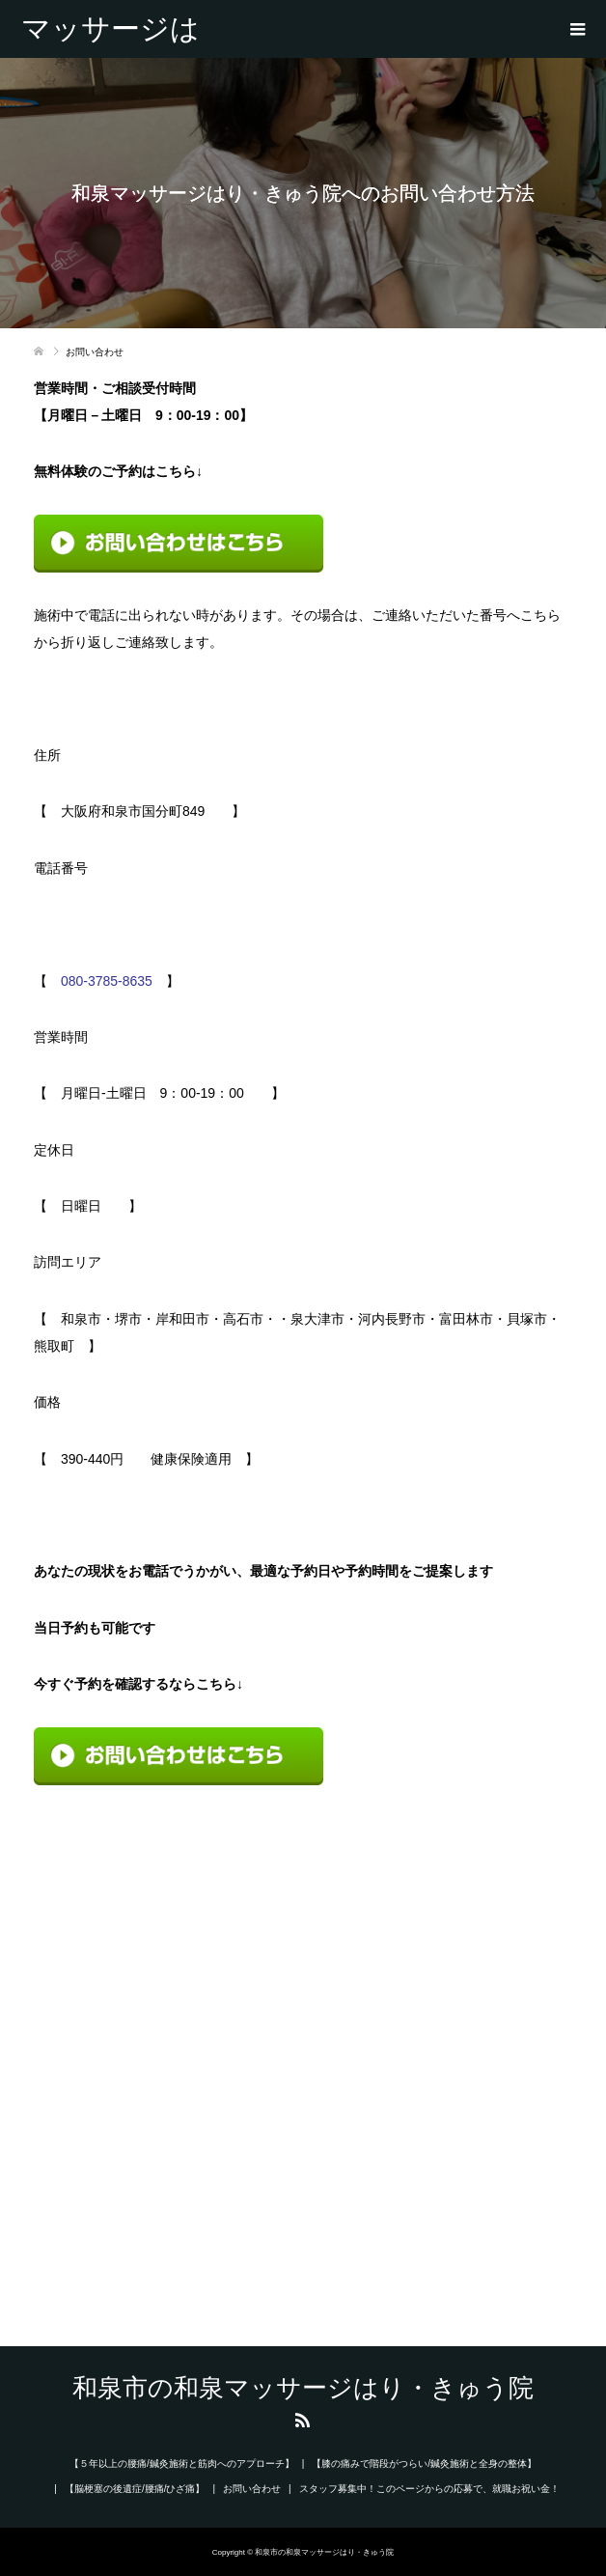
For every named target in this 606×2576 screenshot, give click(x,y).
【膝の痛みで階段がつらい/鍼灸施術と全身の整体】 (424, 2463)
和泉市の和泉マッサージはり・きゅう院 (110, 29)
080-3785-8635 (106, 981)
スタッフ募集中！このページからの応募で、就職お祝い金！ (429, 2488)
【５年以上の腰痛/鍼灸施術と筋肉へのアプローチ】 (181, 2463)
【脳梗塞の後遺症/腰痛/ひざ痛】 (135, 2488)
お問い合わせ (252, 2488)
